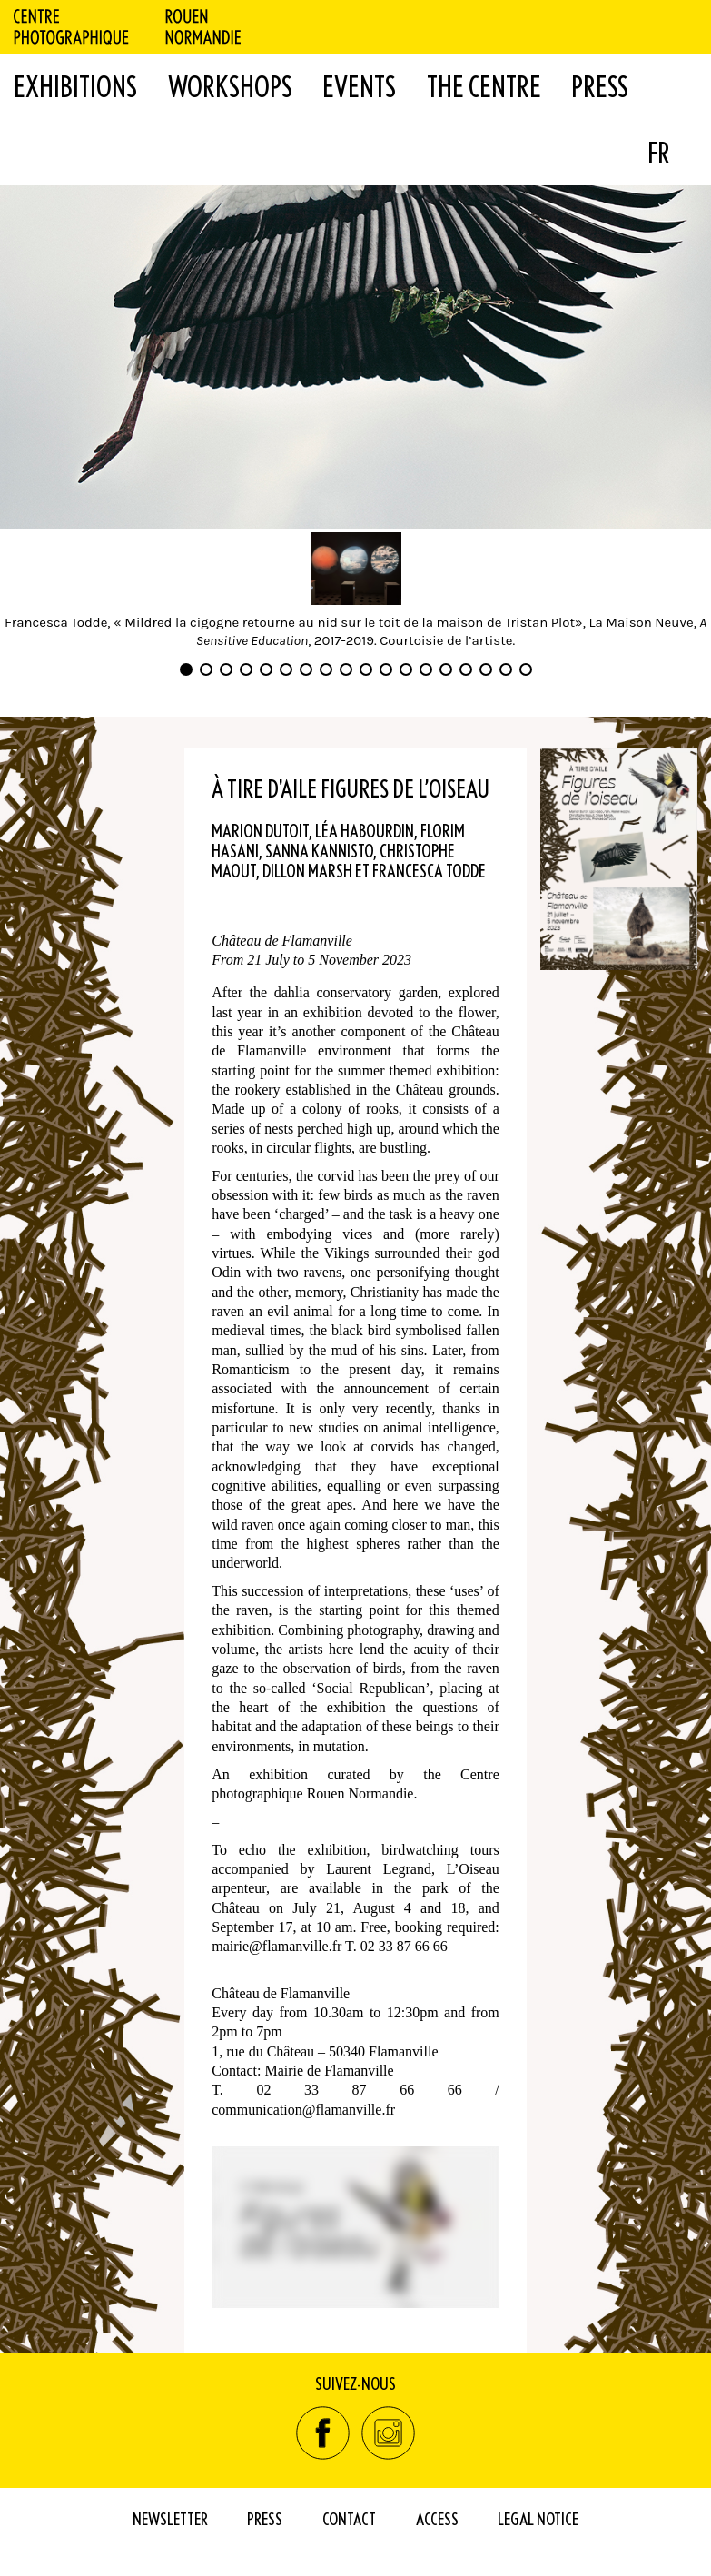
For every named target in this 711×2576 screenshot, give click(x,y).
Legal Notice (538, 2518)
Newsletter (170, 2518)
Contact (349, 2518)
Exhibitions (75, 86)
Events (359, 86)
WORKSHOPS (230, 86)
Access (437, 2518)
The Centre (484, 86)
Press (599, 86)
